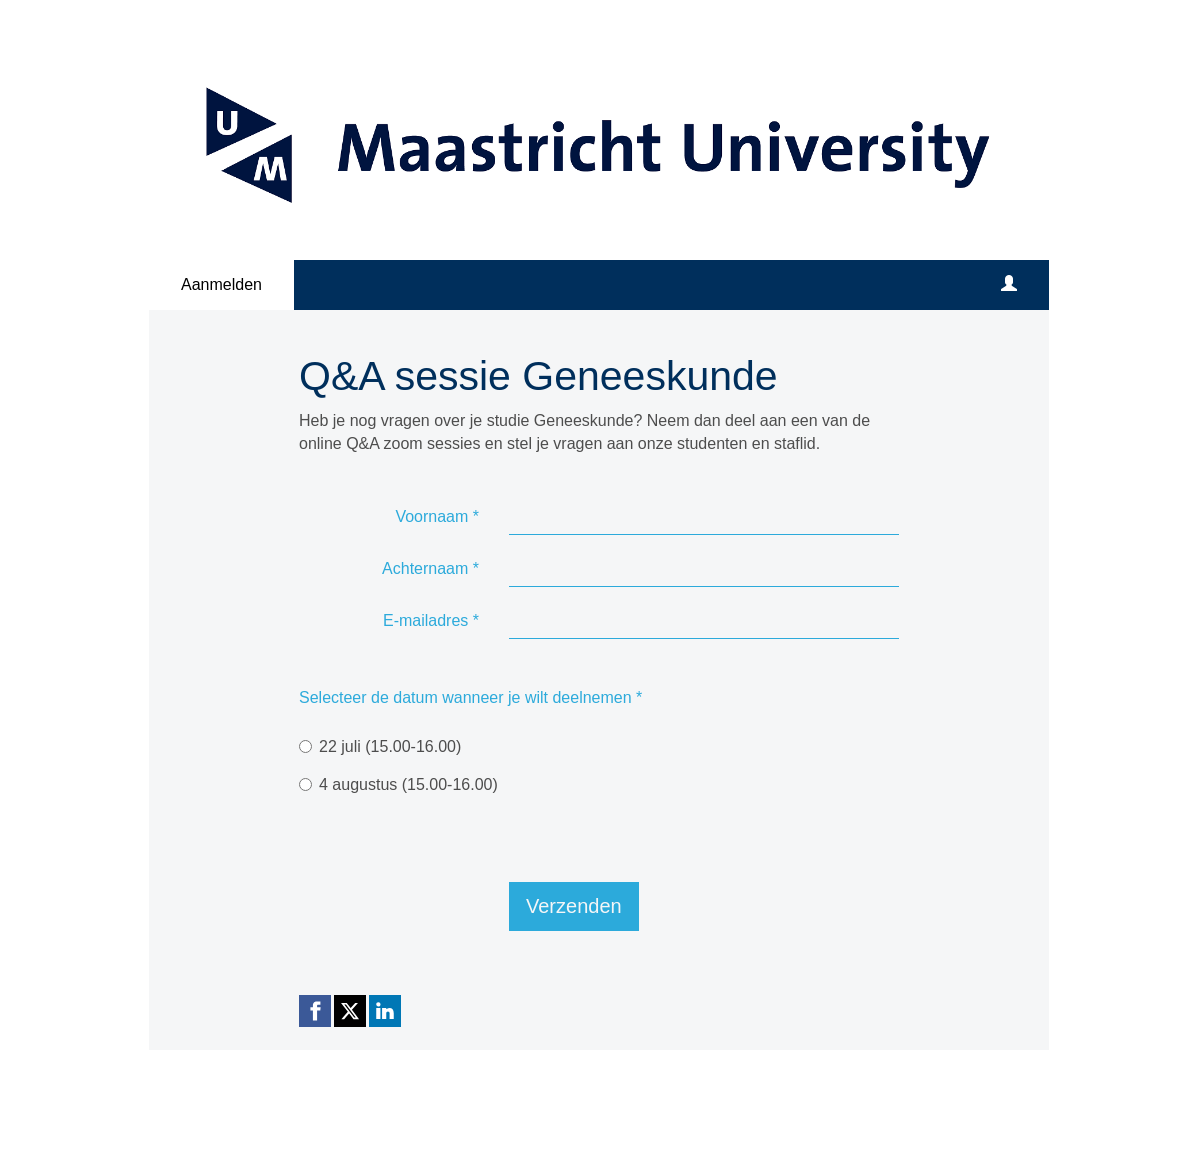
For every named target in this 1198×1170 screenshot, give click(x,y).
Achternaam (430, 568)
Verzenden (574, 906)
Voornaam (437, 516)
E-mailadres (431, 620)
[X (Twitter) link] (350, 1011)
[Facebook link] (315, 1011)
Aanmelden (221, 284)
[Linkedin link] (385, 1011)
